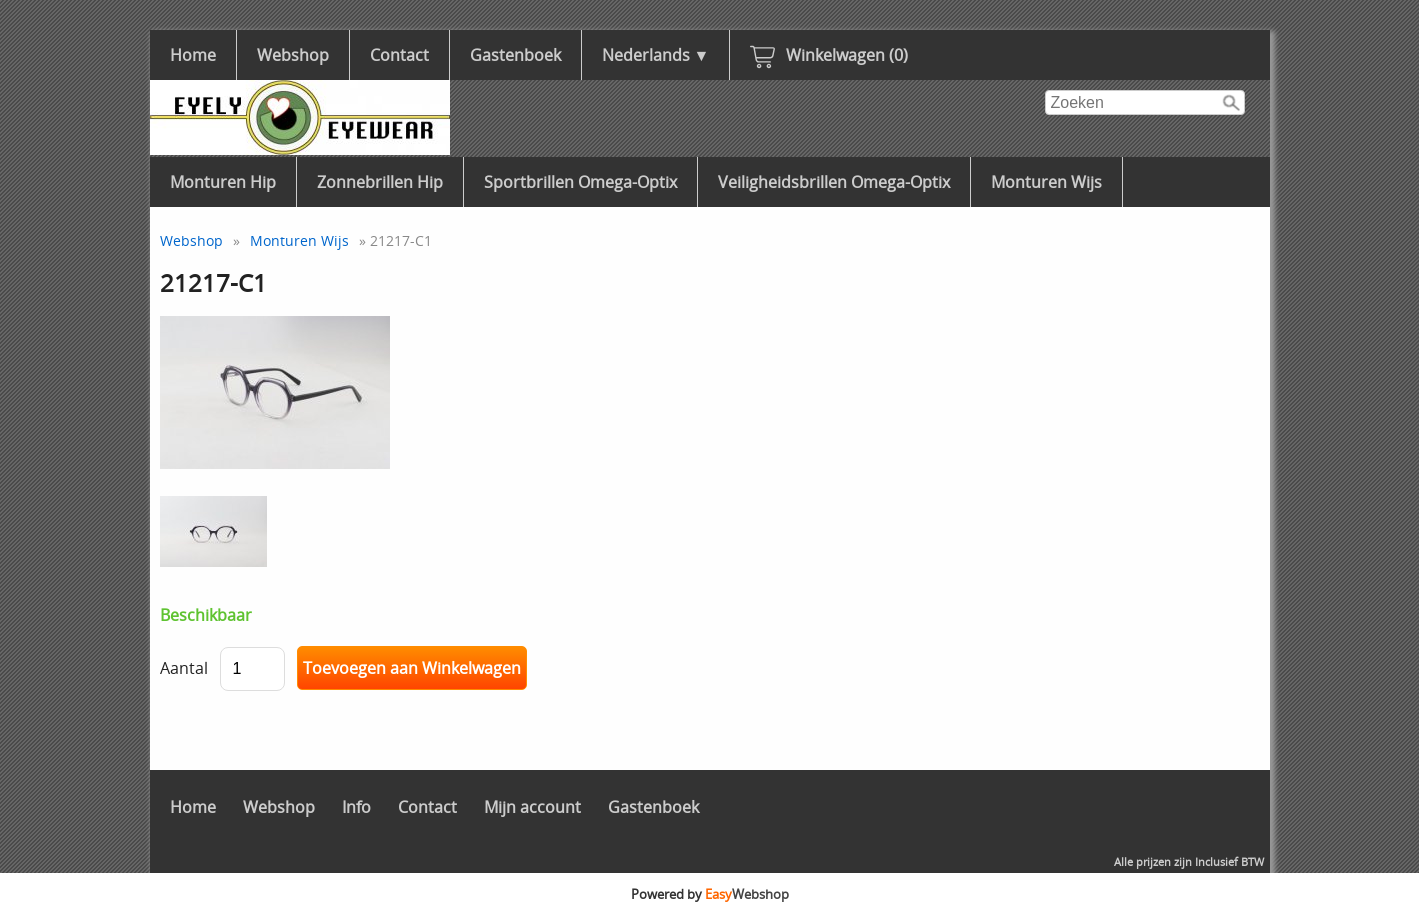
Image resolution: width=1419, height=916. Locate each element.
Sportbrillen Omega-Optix (580, 182)
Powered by (710, 894)
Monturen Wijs (1046, 182)
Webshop (293, 55)
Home (193, 55)
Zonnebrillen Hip (380, 182)
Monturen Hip (223, 182)
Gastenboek (515, 55)
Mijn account (532, 807)
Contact (399, 55)
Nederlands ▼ (656, 55)
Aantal (184, 668)
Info (356, 807)
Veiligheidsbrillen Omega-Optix (834, 182)
